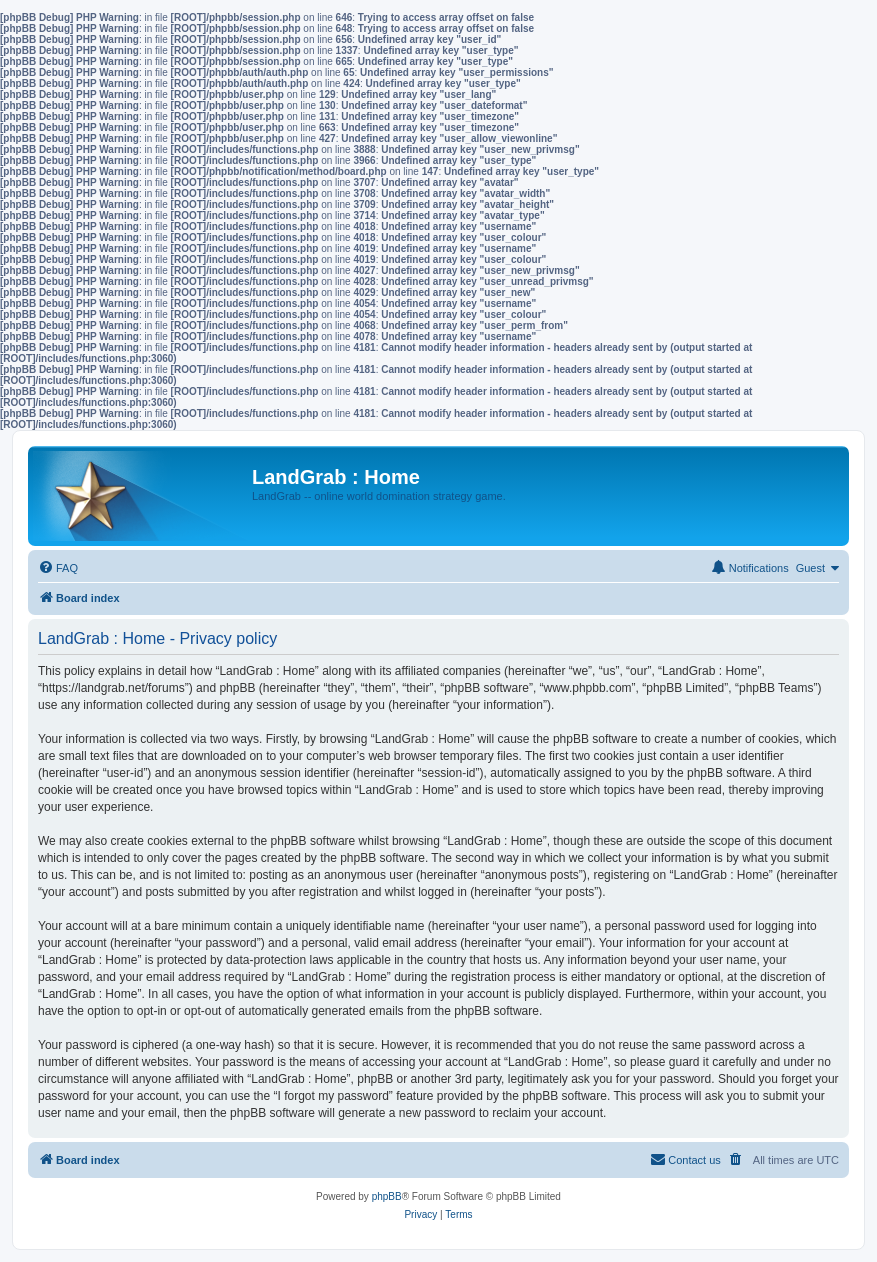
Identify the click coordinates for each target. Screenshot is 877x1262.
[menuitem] (58, 568)
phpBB (387, 1196)
